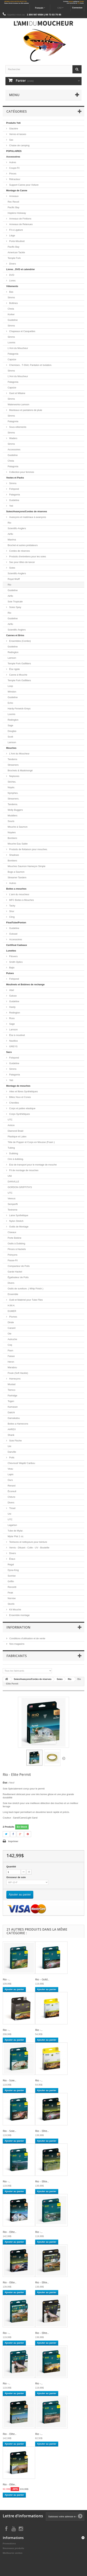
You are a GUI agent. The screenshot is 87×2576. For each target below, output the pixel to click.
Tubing (11, 1147)
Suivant (64, 1758)
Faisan (11, 1356)
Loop (10, 686)
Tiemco (11, 1390)
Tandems (12, 759)
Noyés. (11, 787)
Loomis (11, 342)
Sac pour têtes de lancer (22, 562)
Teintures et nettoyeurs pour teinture (28, 1542)
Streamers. (13, 798)
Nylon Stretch (16, 1221)
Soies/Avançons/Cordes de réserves (26, 511)
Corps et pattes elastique (22, 1108)
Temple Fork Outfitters (19, 663)
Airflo (10, 534)
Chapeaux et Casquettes (22, 331)
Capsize (12, 359)
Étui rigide (14, 669)
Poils (11, 1457)
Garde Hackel (15, 1271)
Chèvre (11, 1497)
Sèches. (12, 781)
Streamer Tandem (17, 877)
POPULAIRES (14, 151)
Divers (12, 263)
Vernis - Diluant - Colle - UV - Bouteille (29, 1547)
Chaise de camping (19, 145)
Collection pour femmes (21, 472)
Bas (11, 291)
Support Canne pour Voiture (24, 184)
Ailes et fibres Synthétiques (23, 1091)
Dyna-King (13, 1570)
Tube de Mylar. (15, 1530)
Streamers (13, 764)
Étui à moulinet (17, 1035)
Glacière (13, 128)
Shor (11, 911)
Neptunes (14, 776)
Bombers (12, 838)
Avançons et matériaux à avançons (27, 517)
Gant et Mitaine (17, 393)
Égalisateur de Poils (18, 1277)
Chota (11, 308)
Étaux (12, 1558)
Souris (11, 821)
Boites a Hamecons (18, 1423)
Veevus (11, 1198)
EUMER (12, 1311)
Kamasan (13, 1406)
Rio (9, 522)
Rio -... (6, 1979)
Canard (11, 1328)
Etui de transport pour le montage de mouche (33, 1164)
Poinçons (12, 1254)
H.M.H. (11, 1305)
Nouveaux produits (13, 2548)
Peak (10, 1592)
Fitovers (13, 956)
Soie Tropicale (15, 601)
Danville (12, 1451)
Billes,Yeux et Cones (20, 1097)
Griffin (11, 1581)
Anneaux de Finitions (20, 218)
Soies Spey (15, 607)
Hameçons (15, 1378)
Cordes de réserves (19, 550)
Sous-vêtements (17, 427)
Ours (10, 1480)
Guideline (13, 320)
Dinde (11, 1322)
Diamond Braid (15, 1131)
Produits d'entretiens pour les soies (27, 556)
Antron (11, 1125)
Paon (10, 1350)
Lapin (10, 1474)
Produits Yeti (13, 123)
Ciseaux (12, 1232)
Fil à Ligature (16, 230)
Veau (10, 1468)
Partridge (12, 1395)
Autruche (12, 1339)
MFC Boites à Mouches (21, 900)
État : (6, 1782)
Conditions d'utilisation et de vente (27, 1638)
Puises (10, 973)
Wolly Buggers (15, 810)
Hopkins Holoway (17, 213)
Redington (13, 652)
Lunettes (11, 950)
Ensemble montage (19, 1615)
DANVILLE (13, 1181)
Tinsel (12, 1508)
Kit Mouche (15, 1609)
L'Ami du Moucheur (18, 348)
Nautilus (13, 1040)
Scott (10, 736)
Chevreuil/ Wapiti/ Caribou (21, 1463)
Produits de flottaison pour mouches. (28, 849)
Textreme (12, 1209)
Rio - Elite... (42, 2131)
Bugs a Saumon (16, 871)
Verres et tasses (17, 134)
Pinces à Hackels (17, 1249)
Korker (11, 314)
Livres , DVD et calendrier (20, 269)
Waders (13, 438)
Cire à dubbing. (16, 1159)
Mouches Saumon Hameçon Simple (26, 866)
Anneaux (14, 196)
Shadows (14, 855)
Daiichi (11, 1412)
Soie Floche (15, 1440)
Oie (9, 1333)
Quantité (11, 1866)
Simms (11, 297)
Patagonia (13, 353)
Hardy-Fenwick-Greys (19, 708)
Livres (12, 280)
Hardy (12, 1007)
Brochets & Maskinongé (20, 770)
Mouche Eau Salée (18, 843)
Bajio (12, 967)
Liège (12, 235)
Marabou (12, 1367)
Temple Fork (14, 258)
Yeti (11, 505)
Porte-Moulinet (17, 241)
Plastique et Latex (17, 1136)
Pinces (12, 173)
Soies (12, 567)
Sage (10, 725)
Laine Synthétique (18, 1215)
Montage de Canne (16, 190)
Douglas (12, 731)
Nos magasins (16, 1643)
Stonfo (11, 1604)
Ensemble (13, 1294)
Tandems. (13, 804)
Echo (10, 703)
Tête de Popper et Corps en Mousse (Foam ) (31, 1142)
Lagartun (12, 1525)
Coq (10, 1344)
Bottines (13, 303)
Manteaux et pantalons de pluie (25, 410)
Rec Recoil (13, 201)
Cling (12, 917)
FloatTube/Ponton (16, 922)
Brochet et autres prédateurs (23, 545)
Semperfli (13, 1204)
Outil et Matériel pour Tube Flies (26, 1299)
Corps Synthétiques (19, 1114)
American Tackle (16, 252)
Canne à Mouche (18, 674)
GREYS (13, 1046)
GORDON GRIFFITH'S (20, 1187)
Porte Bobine (14, 1238)
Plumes (13, 1316)
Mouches (11, 748)
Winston (12, 691)
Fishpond (14, 489)
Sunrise (12, 1575)
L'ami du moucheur (19, 894)
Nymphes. (13, 793)
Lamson (12, 657)
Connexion (77, 8)
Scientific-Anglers (17, 528)
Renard (11, 1485)
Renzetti (12, 1587)
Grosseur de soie (16, 1877)
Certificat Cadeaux (16, 945)
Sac (11, 139)
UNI (10, 1176)
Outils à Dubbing (16, 1243)
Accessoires (13, 156)
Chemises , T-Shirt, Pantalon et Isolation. (30, 365)
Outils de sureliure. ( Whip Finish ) (25, 1288)
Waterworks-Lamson (18, 404)
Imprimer (13, 1841)
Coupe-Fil (14, 168)
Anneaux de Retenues (21, 224)
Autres (12, 162)
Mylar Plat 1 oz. (16, 1536)
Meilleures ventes (12, 2553)
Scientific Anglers (17, 629)
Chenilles (14, 1102)
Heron (11, 1361)
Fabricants (16, 1656)
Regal (11, 1564)
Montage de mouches (18, 1085)
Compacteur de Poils (19, 1266)
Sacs (9, 1052)
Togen (11, 1401)
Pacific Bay (13, 207)
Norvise (12, 1598)
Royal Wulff (14, 579)
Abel (11, 990)
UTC (10, 1119)
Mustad (11, 1384)
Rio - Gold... (42, 1979)
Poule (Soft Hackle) (18, 1373)
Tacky (12, 905)
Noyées (12, 832)
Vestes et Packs (15, 477)
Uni (9, 1446)
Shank (11, 1435)
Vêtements (12, 286)
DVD (11, 275)
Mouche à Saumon (17, 826)
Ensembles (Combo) (20, 641)
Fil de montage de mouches (23, 1170)
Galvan (13, 995)
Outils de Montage (18, 1226)
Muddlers (12, 815)
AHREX (12, 1429)
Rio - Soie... (9, 2080)
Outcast (13, 933)
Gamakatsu (14, 1418)
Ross (12, 1018)
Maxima (12, 539)
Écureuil (12, 1491)
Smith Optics (16, 962)
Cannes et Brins (15, 635)
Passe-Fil (12, 1260)
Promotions (9, 2543)
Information (18, 1627)
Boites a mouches (16, 888)
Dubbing (13, 1153)
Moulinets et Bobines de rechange (25, 984)
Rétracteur (14, 179)
